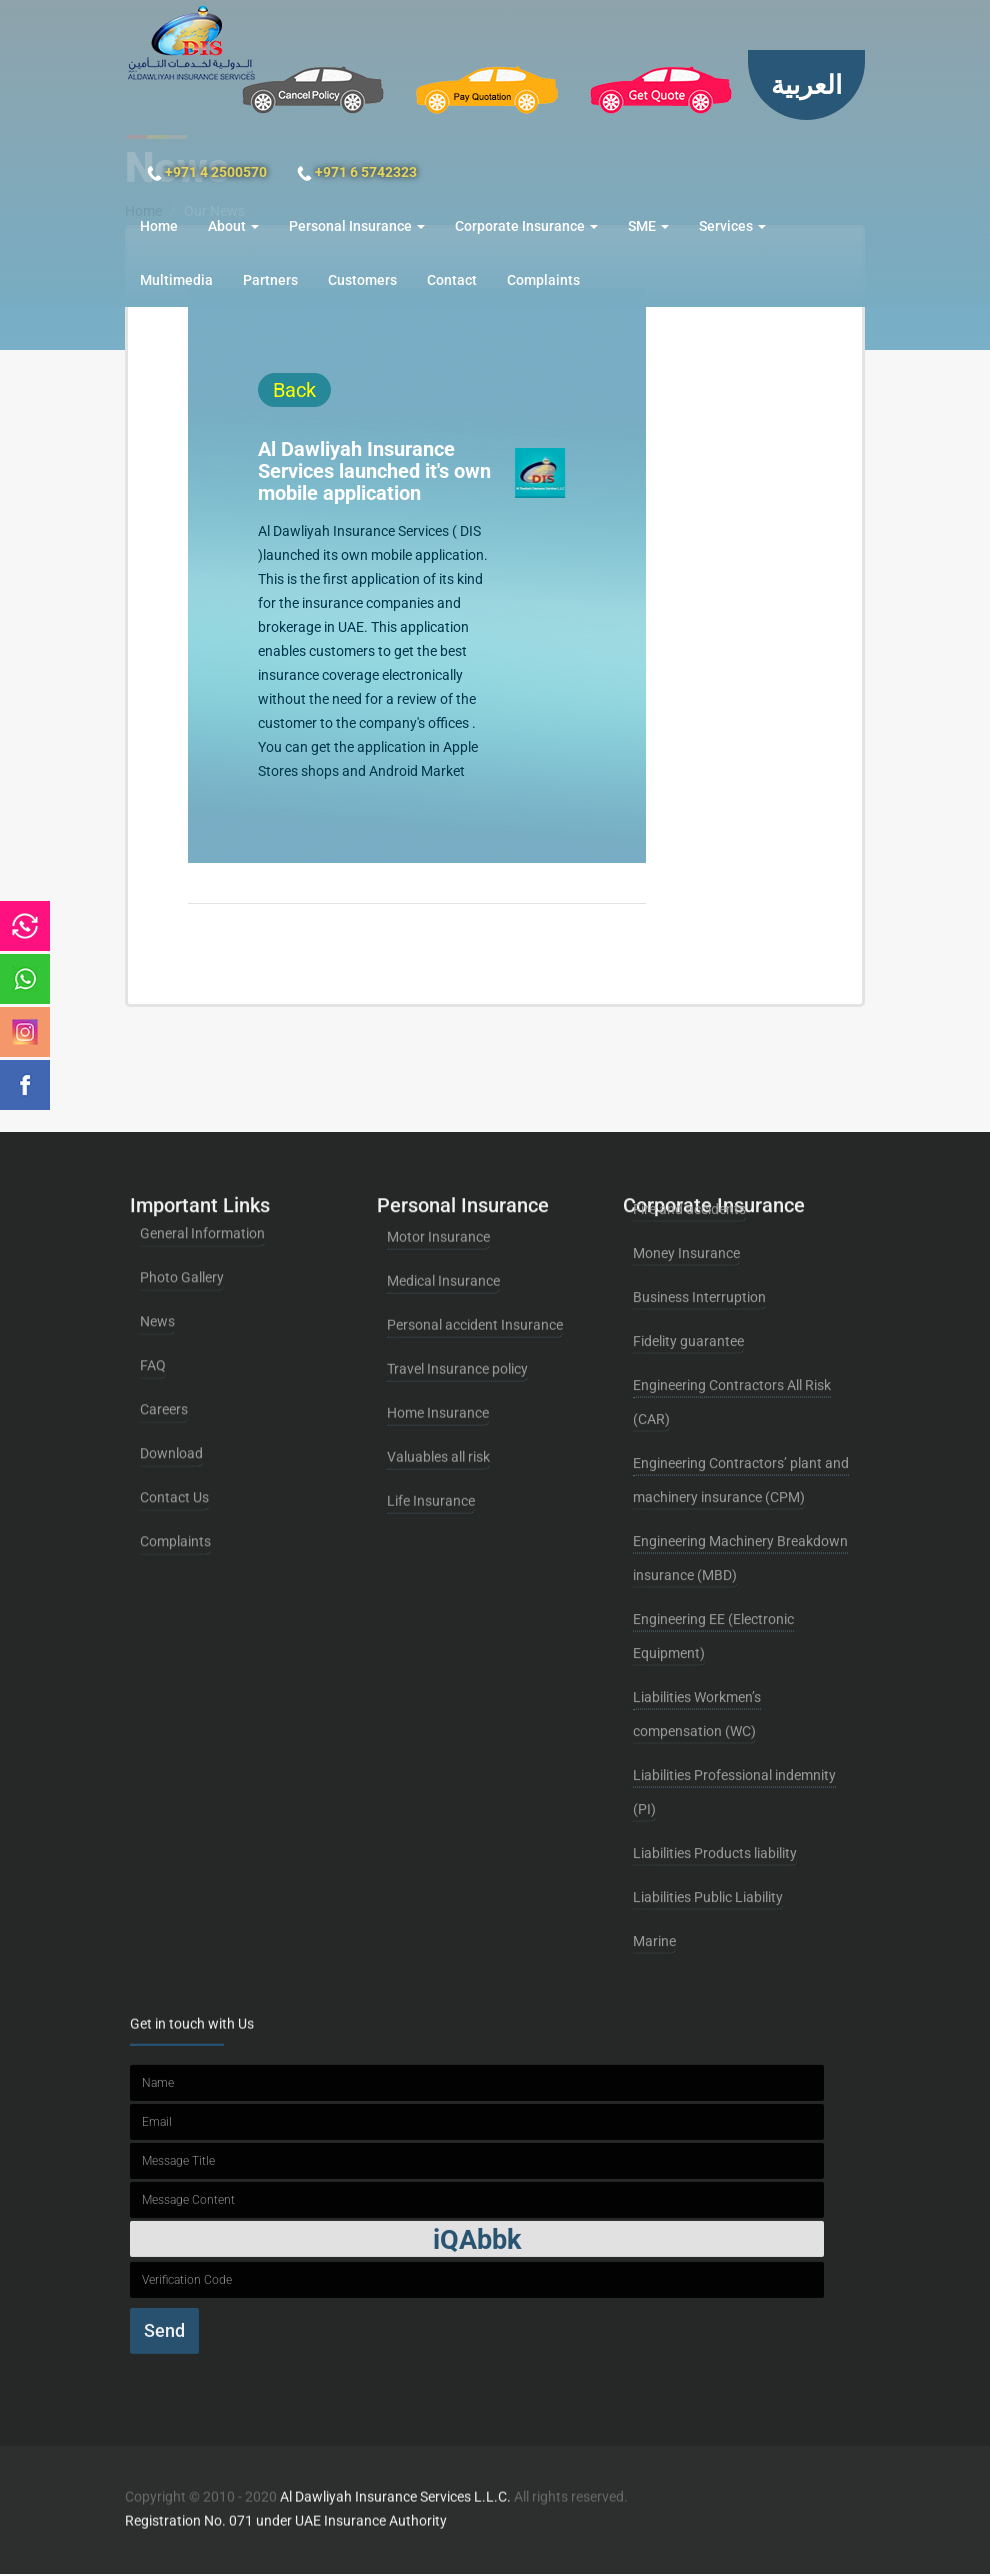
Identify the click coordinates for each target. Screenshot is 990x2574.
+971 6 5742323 (357, 172)
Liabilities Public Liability (708, 1569)
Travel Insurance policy (457, 1241)
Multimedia (176, 280)
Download (171, 1307)
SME (648, 226)
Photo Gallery (182, 1131)
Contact (452, 280)
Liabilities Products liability (715, 1525)
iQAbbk (477, 2116)
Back (307, 390)
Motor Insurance (438, 1109)
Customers (362, 280)
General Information (202, 1087)
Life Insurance (431, 1373)
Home (159, 226)
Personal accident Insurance (475, 1197)
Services (732, 226)
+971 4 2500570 (207, 172)
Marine (654, 1613)
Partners (270, 280)
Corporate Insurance (526, 226)
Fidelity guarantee (688, 1013)
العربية (806, 85)
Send (164, 2206)
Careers (164, 1263)
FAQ (153, 1219)
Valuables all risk (438, 1329)
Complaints (543, 280)
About (233, 226)
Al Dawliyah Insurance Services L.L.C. (397, 2486)
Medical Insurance (443, 1153)
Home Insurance (438, 1285)
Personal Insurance (357, 226)
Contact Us (174, 1351)
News (157, 1175)
